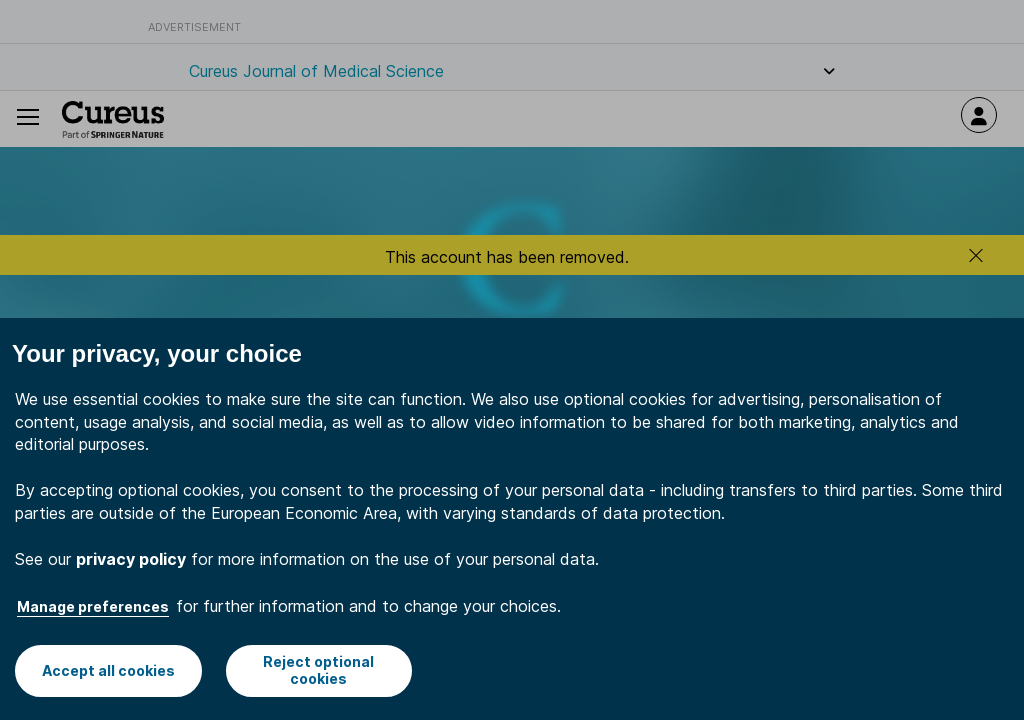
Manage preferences (93, 606)
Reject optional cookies (318, 670)
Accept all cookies (108, 670)
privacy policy (131, 559)
